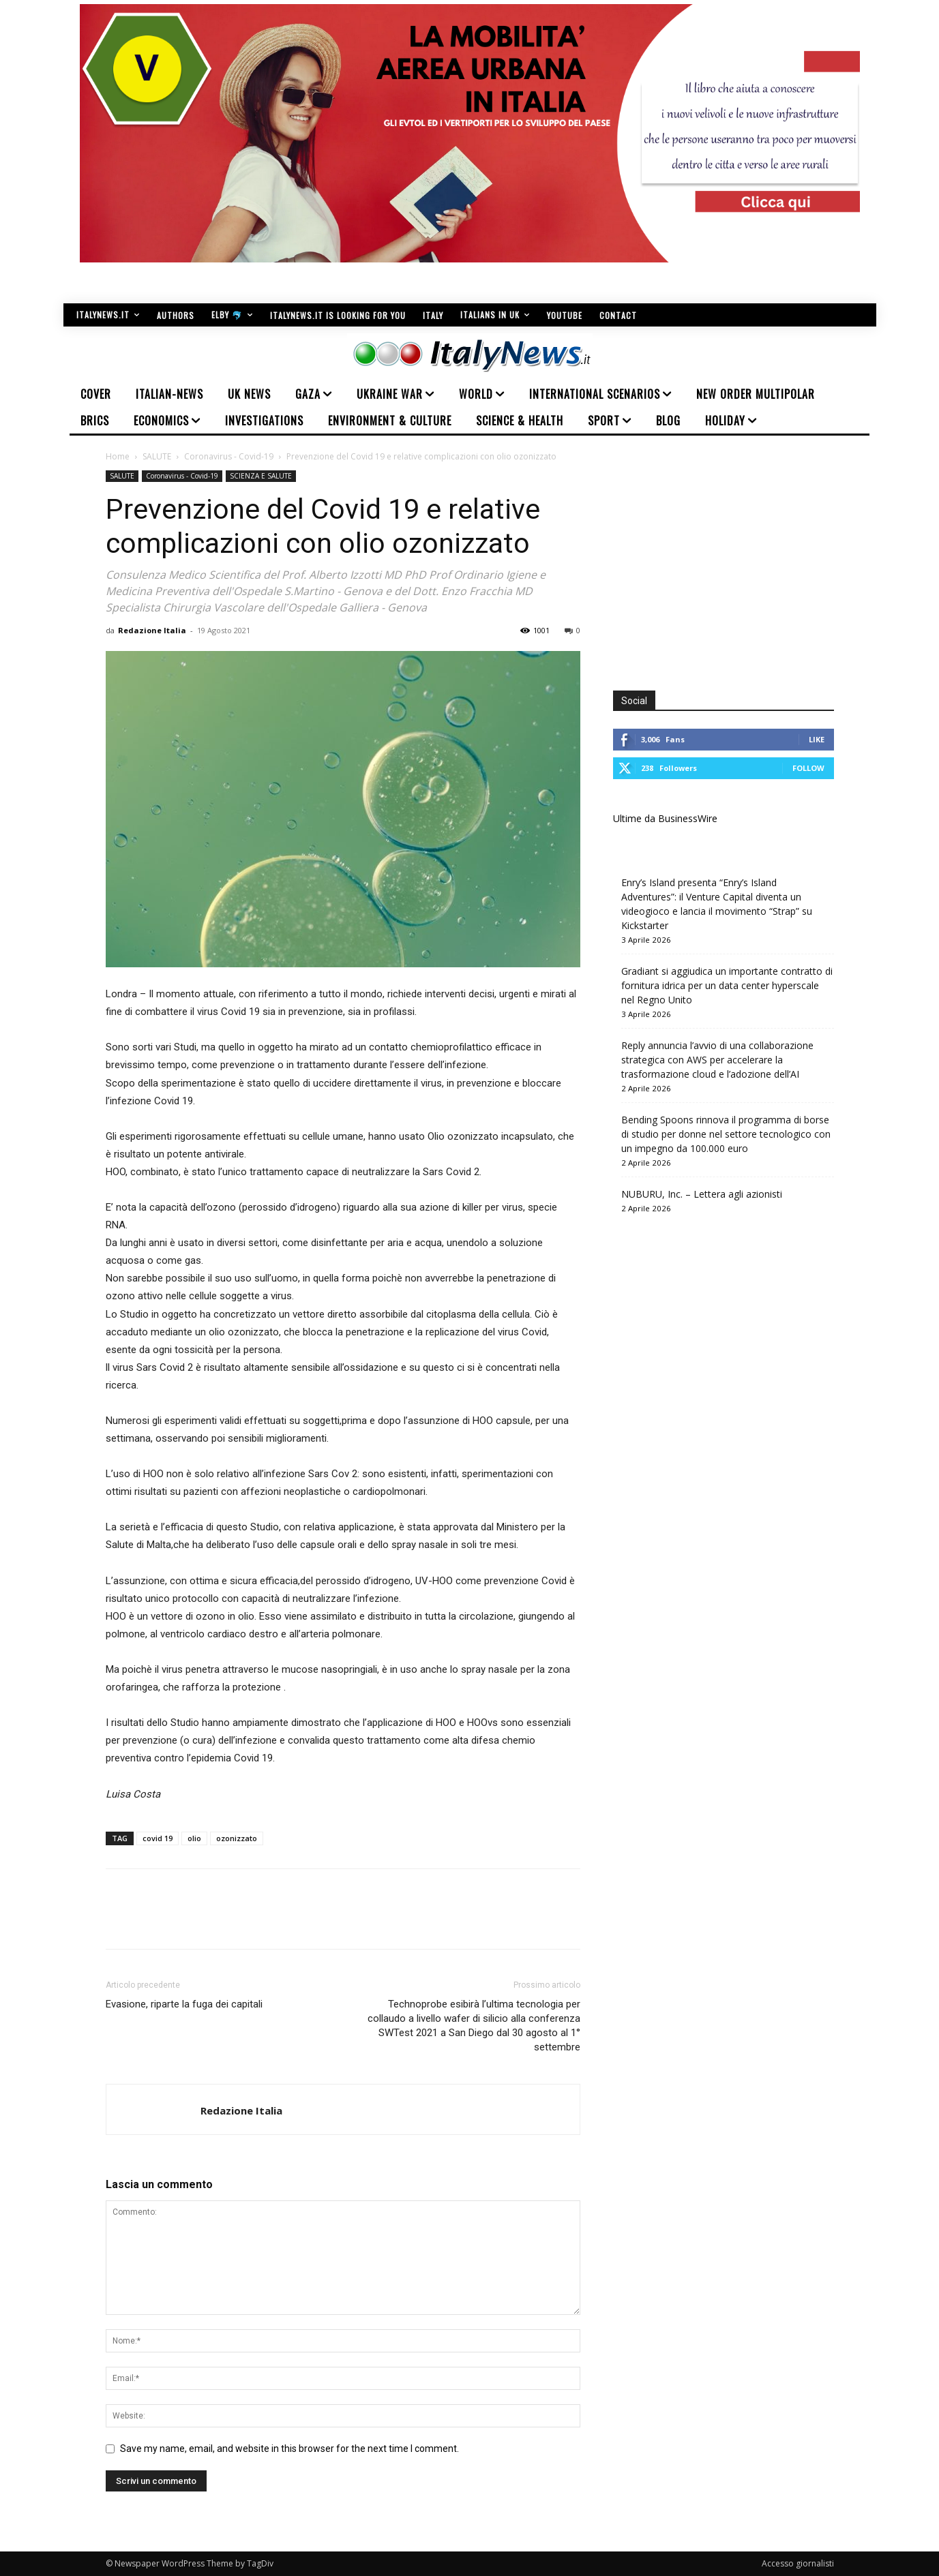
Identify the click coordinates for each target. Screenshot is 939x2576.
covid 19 (158, 1838)
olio (194, 1838)
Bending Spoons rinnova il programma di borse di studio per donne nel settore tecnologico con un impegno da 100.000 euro (726, 1134)
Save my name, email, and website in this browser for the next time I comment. (289, 2448)
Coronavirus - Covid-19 (228, 456)
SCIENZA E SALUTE (261, 476)
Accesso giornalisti (798, 2563)
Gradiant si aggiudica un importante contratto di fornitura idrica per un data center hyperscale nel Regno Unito (727, 985)
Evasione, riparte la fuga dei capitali (184, 2004)
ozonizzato (236, 1838)
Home (118, 456)
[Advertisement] (727, 565)
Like (816, 739)
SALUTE (157, 456)
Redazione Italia (152, 630)
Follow (808, 768)
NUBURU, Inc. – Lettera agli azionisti (701, 1193)
